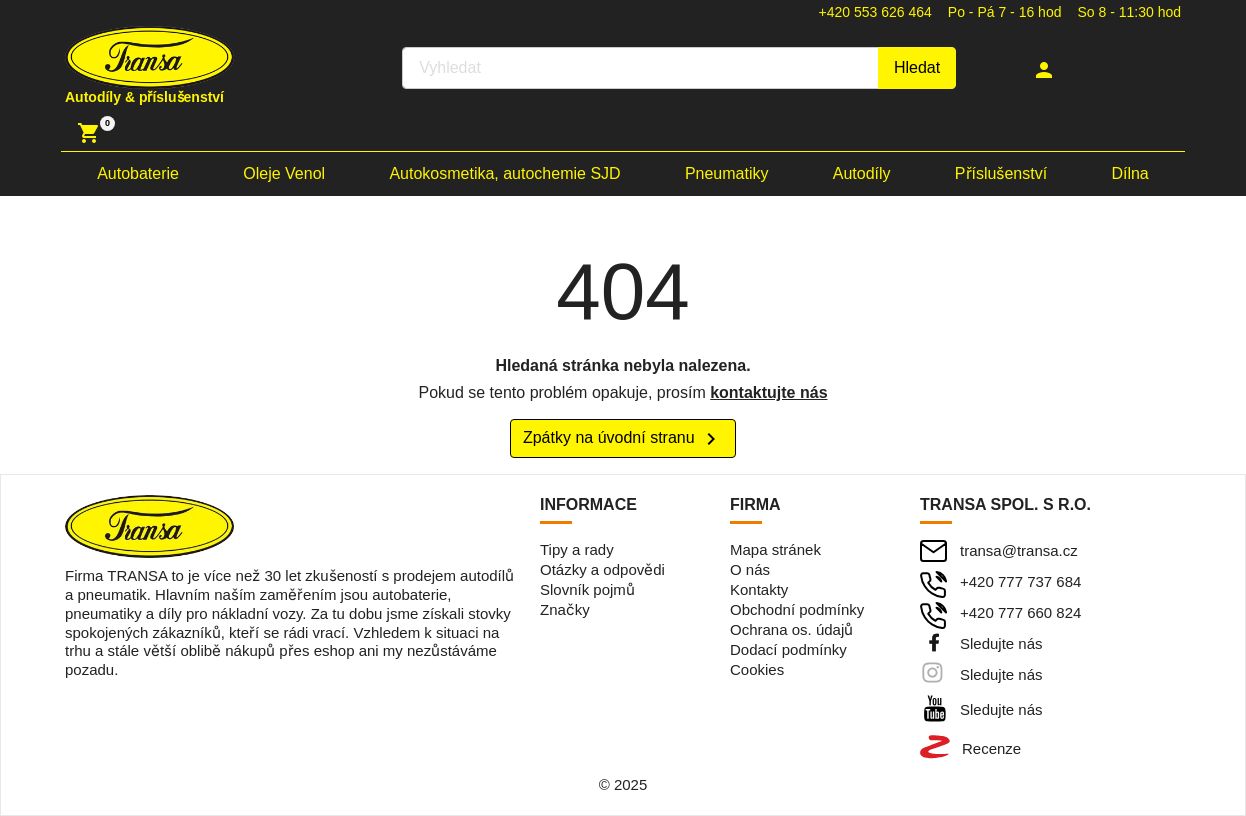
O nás (750, 569)
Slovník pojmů (587, 589)
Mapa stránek (775, 549)
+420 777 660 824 (1020, 612)
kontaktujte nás (768, 392)
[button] (1046, 70)
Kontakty (759, 589)
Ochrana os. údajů (791, 629)
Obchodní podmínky (797, 609)
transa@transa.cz (1019, 550)
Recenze (991, 748)
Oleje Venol (284, 173)
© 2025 (623, 784)
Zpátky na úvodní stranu (623, 439)
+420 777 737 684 (1020, 581)
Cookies (757, 669)
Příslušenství (1001, 173)
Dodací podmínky (788, 649)
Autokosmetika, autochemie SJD (504, 173)
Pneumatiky (727, 173)
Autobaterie (138, 173)
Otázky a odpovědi (602, 569)
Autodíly (862, 173)
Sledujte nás (1001, 643)
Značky (565, 609)
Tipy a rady (577, 549)
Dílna (1129, 173)
